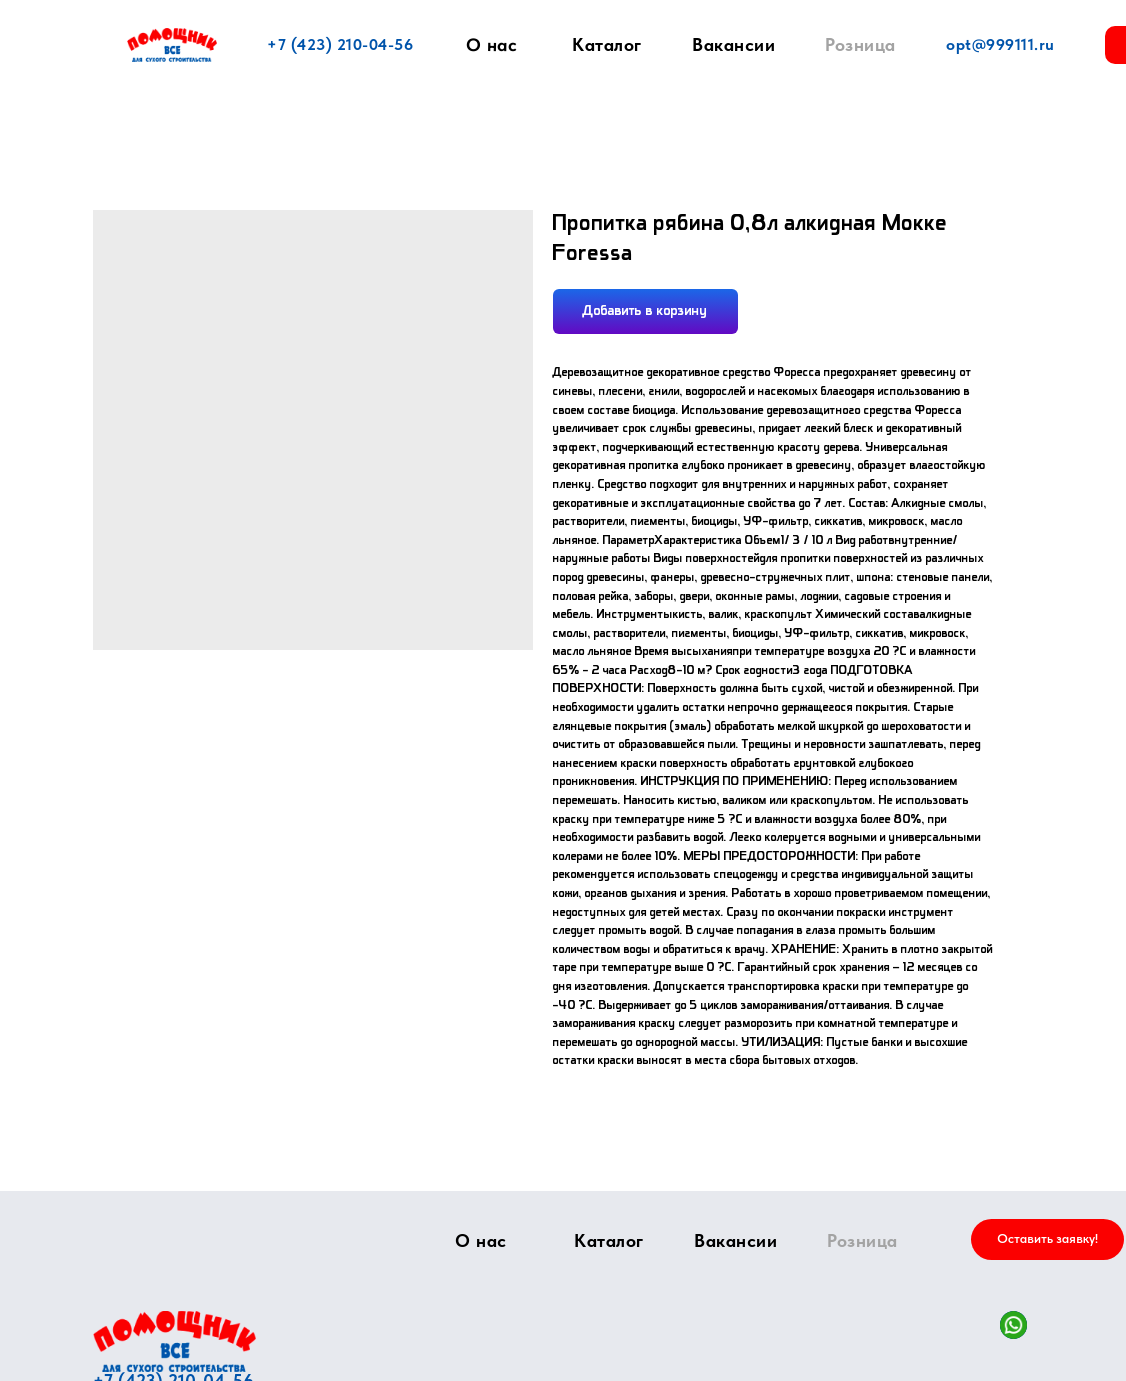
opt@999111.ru (1000, 44)
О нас (492, 45)
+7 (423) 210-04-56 (340, 44)
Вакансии (733, 44)
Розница (860, 44)
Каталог (607, 44)
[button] (1047, 1239)
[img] (174, 1341)
